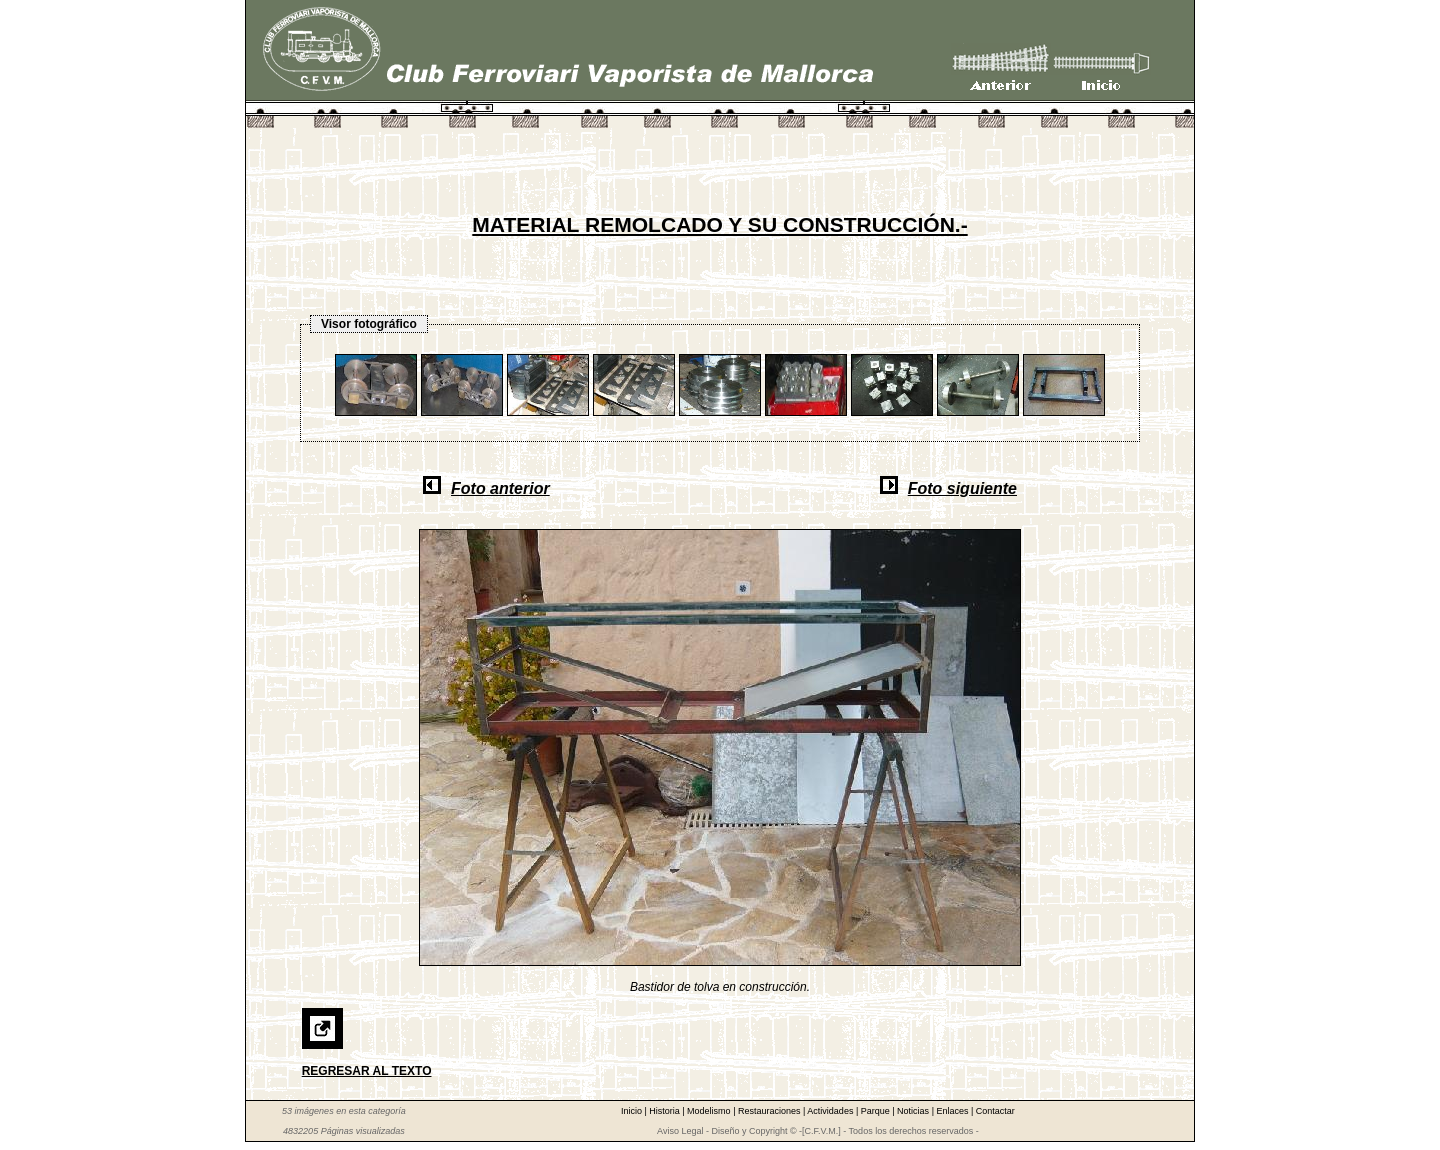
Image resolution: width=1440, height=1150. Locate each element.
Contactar (995, 1111)
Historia (665, 1111)
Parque (877, 1111)
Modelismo (710, 1111)
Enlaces (953, 1111)
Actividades (831, 1111)
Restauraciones (770, 1111)
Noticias (914, 1111)
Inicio (633, 1111)
